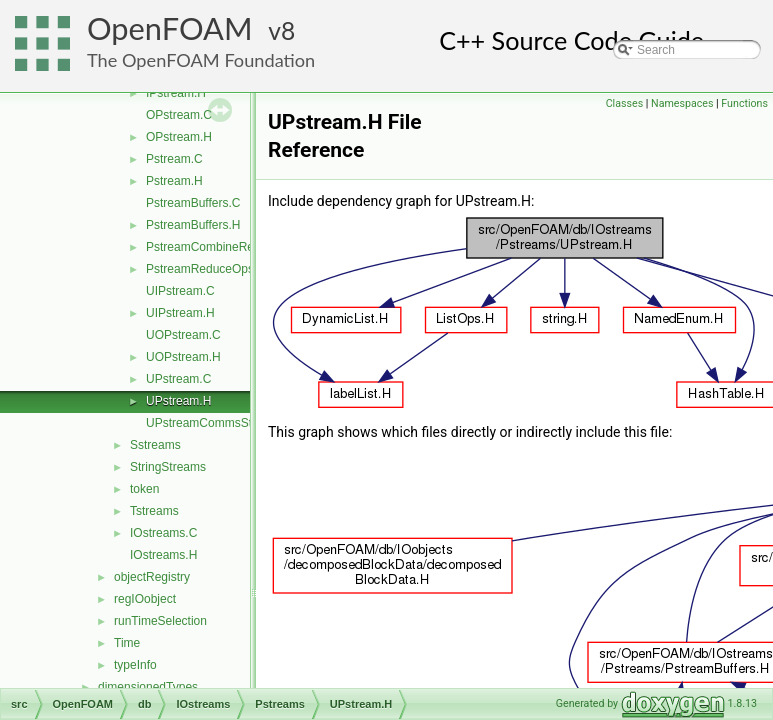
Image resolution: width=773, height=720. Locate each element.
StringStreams (168, 467)
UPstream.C (178, 379)
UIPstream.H (180, 313)
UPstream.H (178, 401)
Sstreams (155, 445)
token (144, 489)
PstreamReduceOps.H (206, 269)
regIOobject (145, 599)
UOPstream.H (183, 357)
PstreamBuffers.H (193, 225)
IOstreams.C (163, 533)
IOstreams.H (163, 555)
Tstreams (154, 511)
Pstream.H (174, 181)
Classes (624, 103)
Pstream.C (174, 159)
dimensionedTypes (148, 687)
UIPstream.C (180, 291)
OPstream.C (179, 115)
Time (127, 643)
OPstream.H (179, 137)
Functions (744, 103)
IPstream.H (176, 93)
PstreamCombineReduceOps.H (230, 247)
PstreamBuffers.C (193, 203)
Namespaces (682, 103)
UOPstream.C (183, 335)
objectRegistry (152, 577)
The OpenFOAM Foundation (201, 60)
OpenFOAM (170, 28)
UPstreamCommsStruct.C (215, 423)
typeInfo (135, 665)
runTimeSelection (160, 621)
